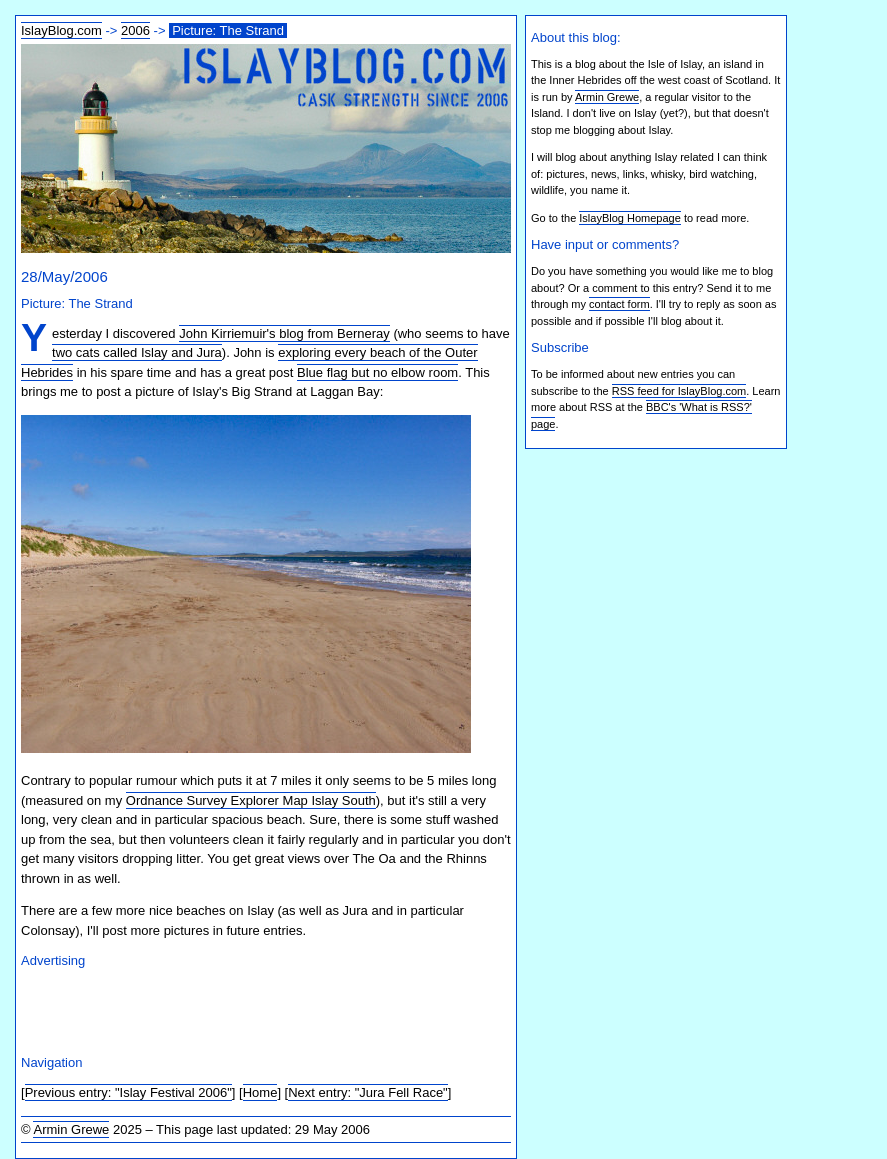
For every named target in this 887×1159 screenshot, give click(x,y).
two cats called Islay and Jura (137, 352)
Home (260, 1092)
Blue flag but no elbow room (377, 372)
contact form (619, 304)
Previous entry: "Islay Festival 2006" (128, 1092)
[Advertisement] (255, 1009)
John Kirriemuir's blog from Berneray (284, 333)
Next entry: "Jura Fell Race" (368, 1092)
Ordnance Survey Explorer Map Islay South (251, 800)
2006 (135, 30)
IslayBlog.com (61, 30)
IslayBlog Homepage (630, 218)
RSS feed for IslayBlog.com (679, 391)
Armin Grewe (71, 1129)
